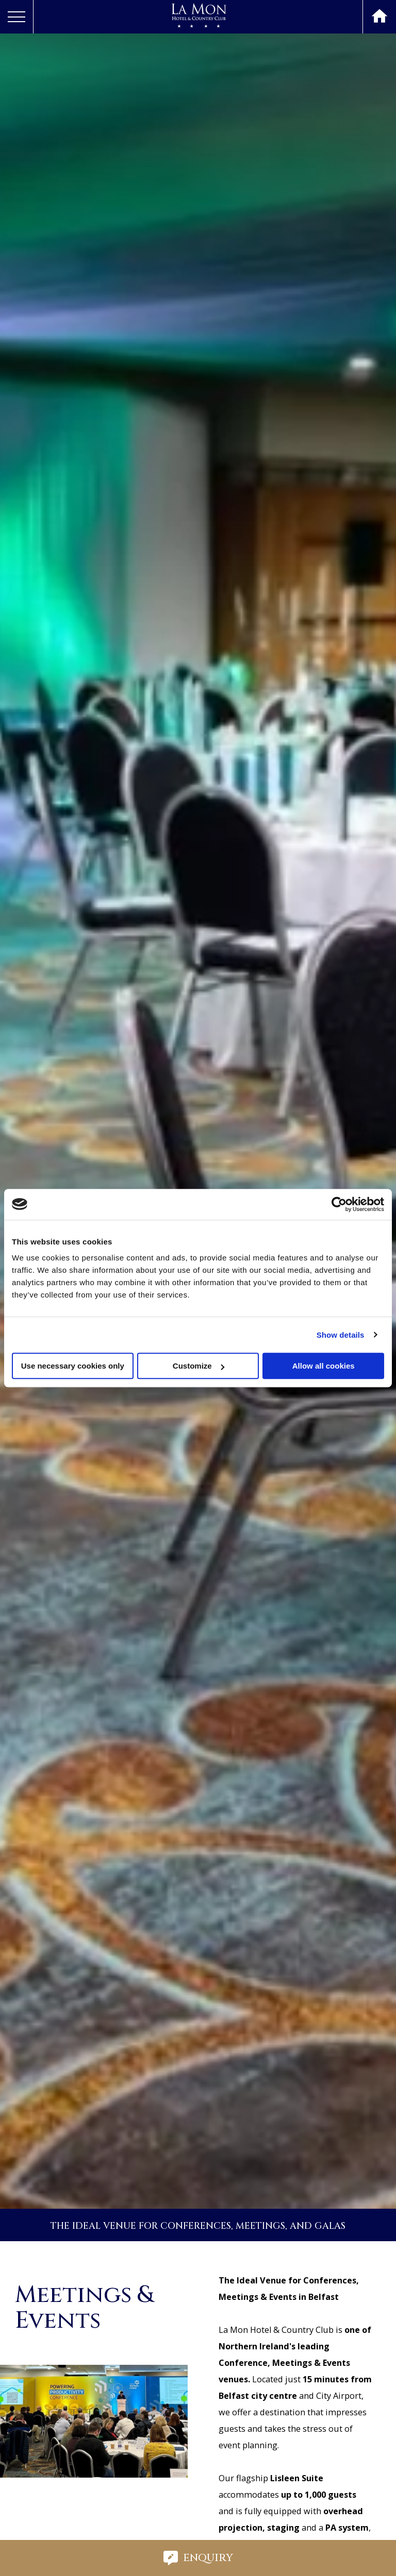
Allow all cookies (323, 1365)
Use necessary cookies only (72, 1365)
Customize (198, 1365)
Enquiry (198, 2558)
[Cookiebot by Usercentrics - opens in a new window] (339, 1204)
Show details (341, 1334)
